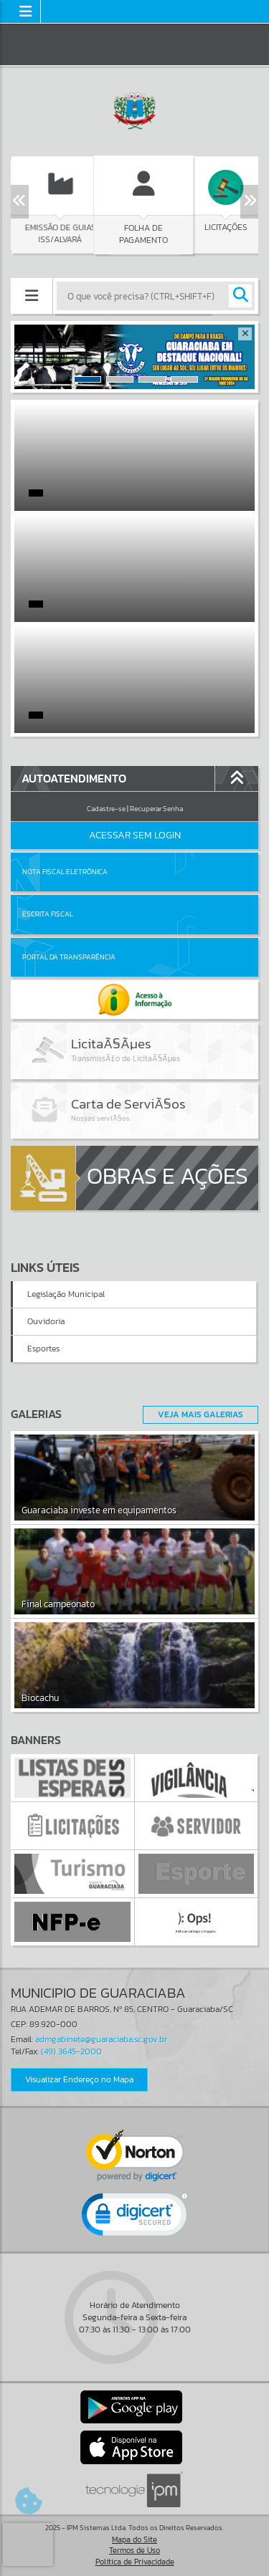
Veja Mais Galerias (200, 1414)
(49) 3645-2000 (71, 2051)
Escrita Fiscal (47, 914)
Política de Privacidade (134, 2561)
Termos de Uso (134, 2550)
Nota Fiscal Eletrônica (65, 871)
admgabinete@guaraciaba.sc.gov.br (101, 2039)
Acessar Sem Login (135, 835)
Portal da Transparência (68, 957)
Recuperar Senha (156, 808)
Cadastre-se (106, 808)
